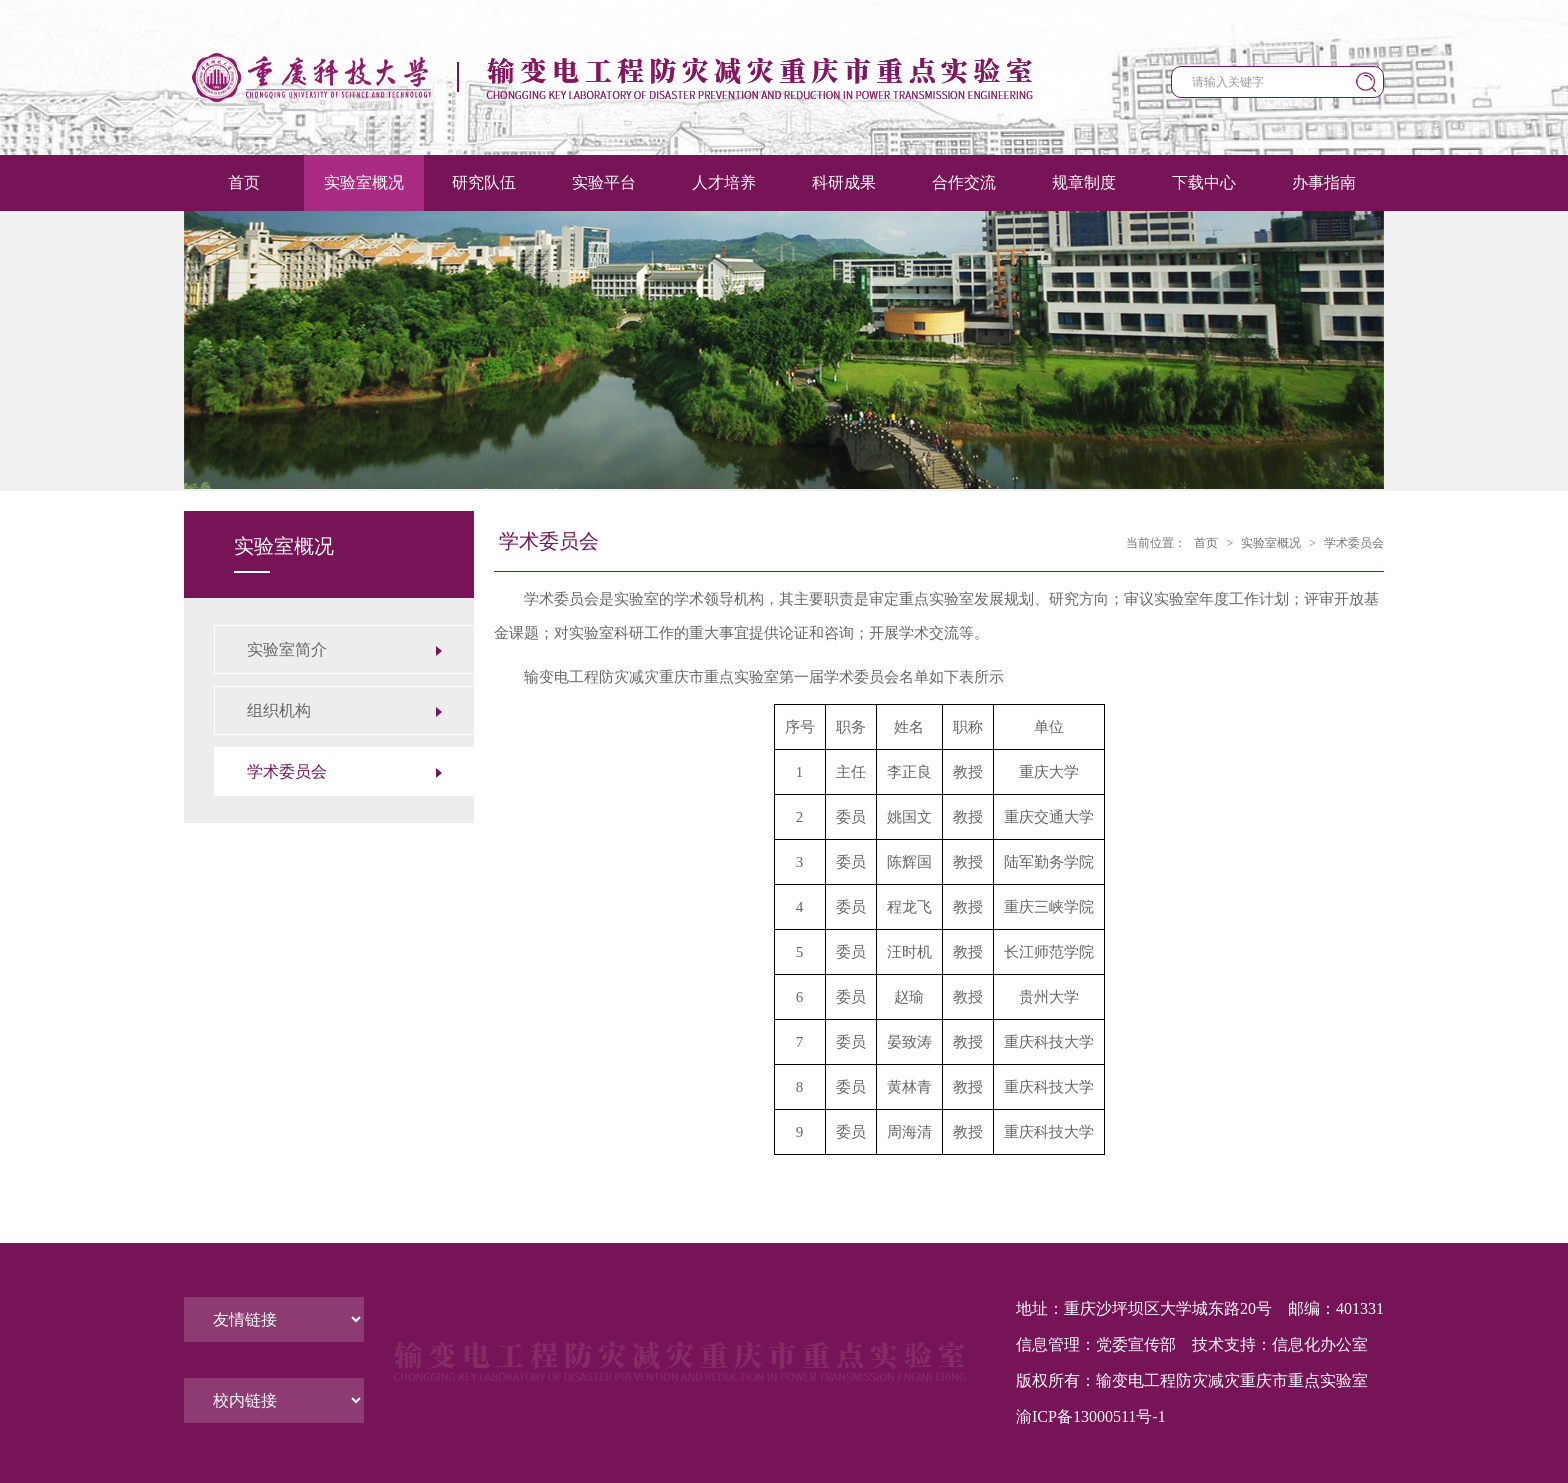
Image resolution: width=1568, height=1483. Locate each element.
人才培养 (724, 182)
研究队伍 (484, 182)
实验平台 (604, 182)
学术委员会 (1354, 543)
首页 (244, 182)
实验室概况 (364, 182)
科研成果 (844, 182)
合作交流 (964, 182)
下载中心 (1204, 182)
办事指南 (1324, 182)
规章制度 (1084, 182)
